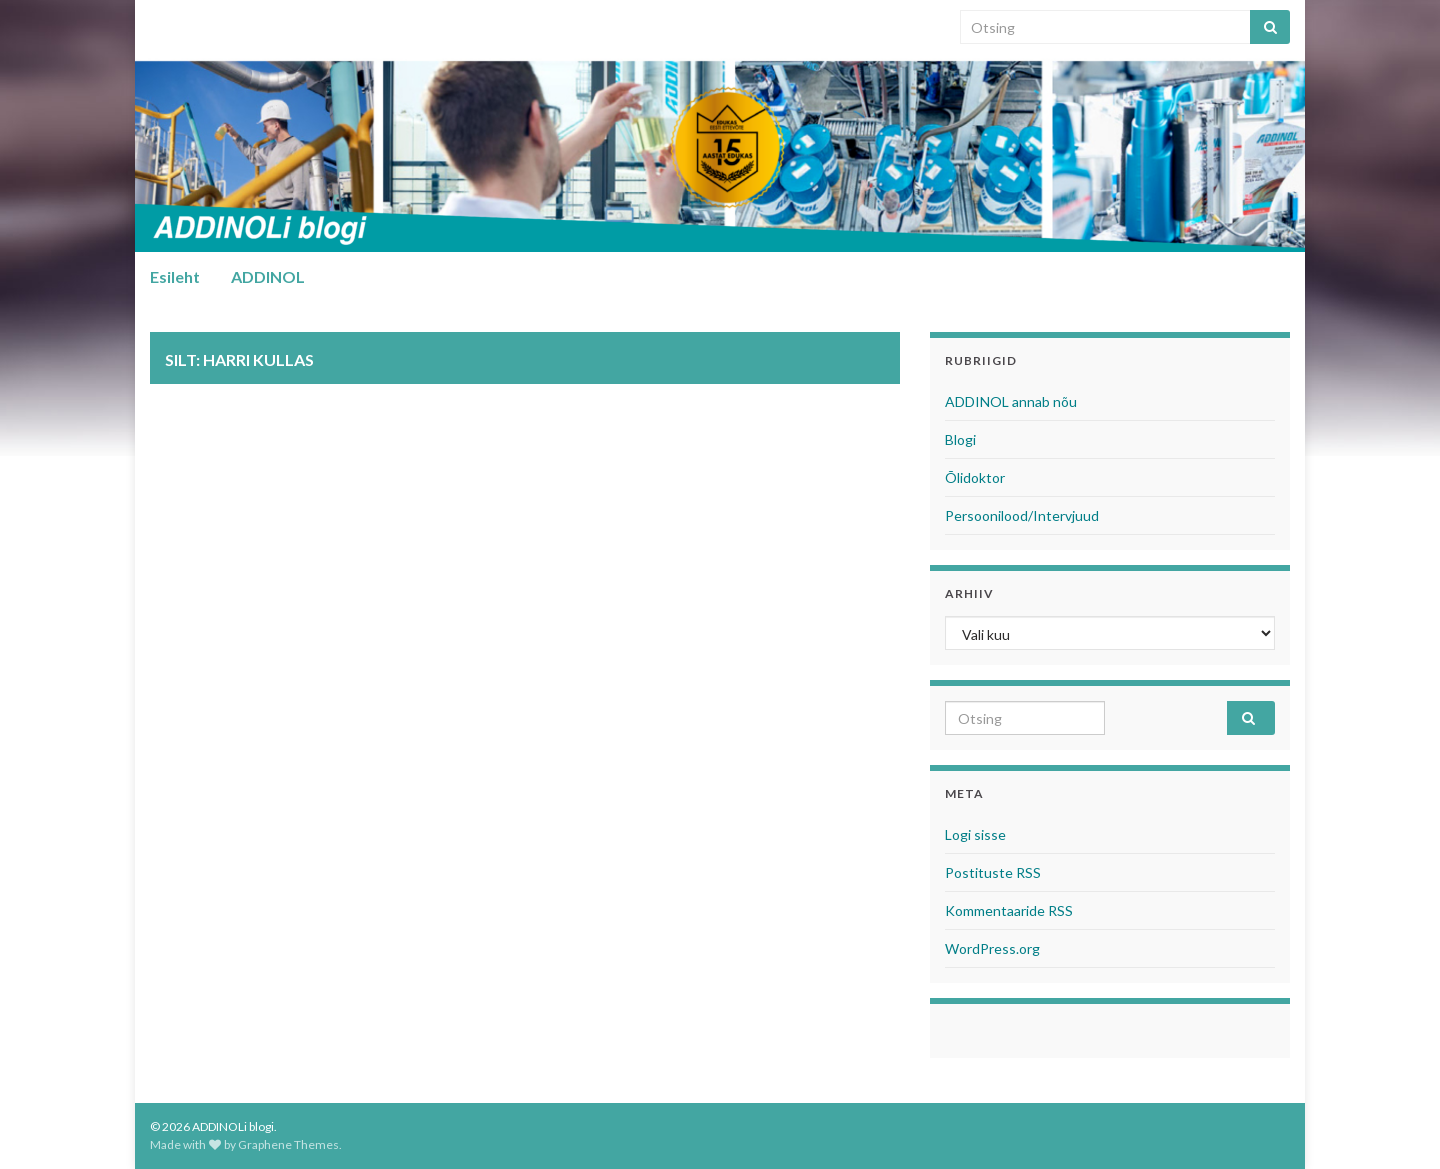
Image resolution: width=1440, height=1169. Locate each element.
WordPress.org (992, 948)
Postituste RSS (993, 872)
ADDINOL (268, 276)
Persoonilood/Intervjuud (1022, 515)
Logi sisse (975, 834)
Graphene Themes (288, 1144)
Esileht (175, 276)
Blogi (960, 439)
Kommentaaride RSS (1009, 910)
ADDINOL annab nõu (1011, 401)
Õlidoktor (975, 477)
